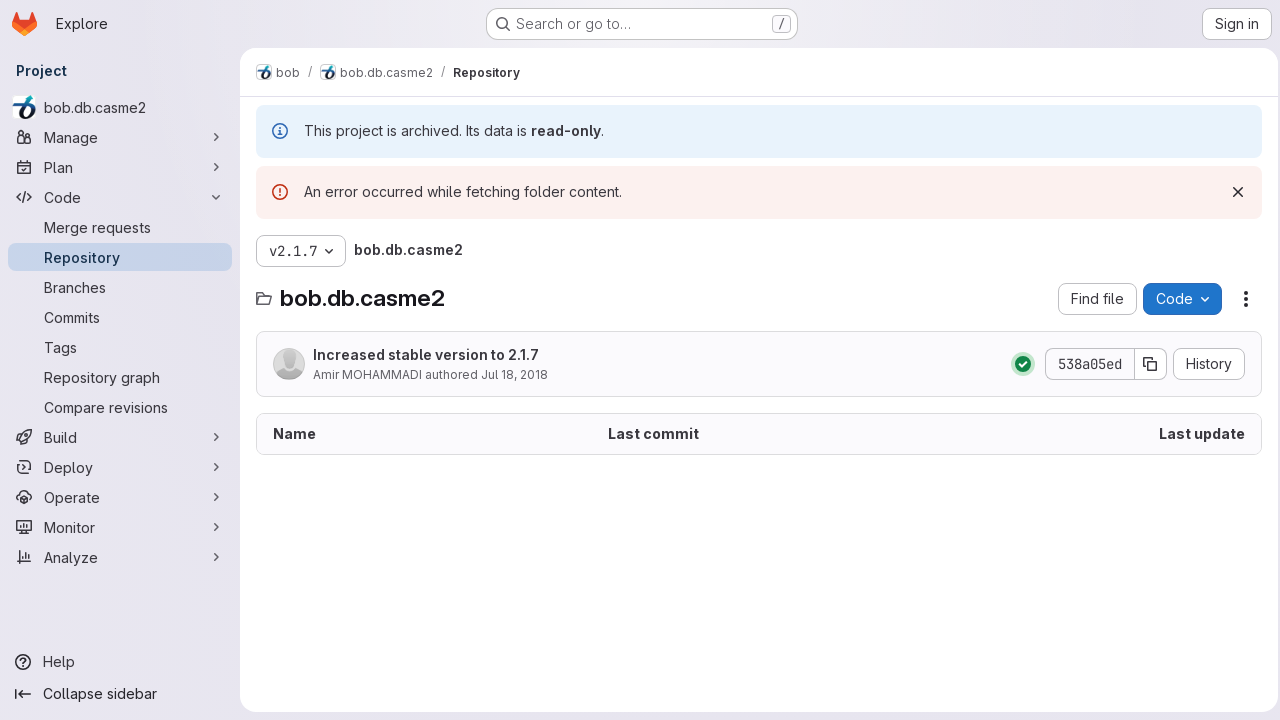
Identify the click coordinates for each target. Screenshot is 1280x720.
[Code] (120, 197)
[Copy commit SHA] (1145, 364)
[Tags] (120, 347)
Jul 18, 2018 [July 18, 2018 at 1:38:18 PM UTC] (514, 374)
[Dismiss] (1232, 192)
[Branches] (120, 287)
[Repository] (120, 257)
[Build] (120, 437)
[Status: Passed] (1017, 364)
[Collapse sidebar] (120, 694)
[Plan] (120, 167)
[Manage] (120, 137)
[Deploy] (120, 467)
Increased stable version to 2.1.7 (426, 354)
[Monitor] (120, 527)
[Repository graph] (120, 377)
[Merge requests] (120, 227)
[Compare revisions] (120, 407)
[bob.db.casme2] (120, 107)
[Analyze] (120, 557)
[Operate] (120, 497)
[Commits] (120, 317)
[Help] (120, 662)
